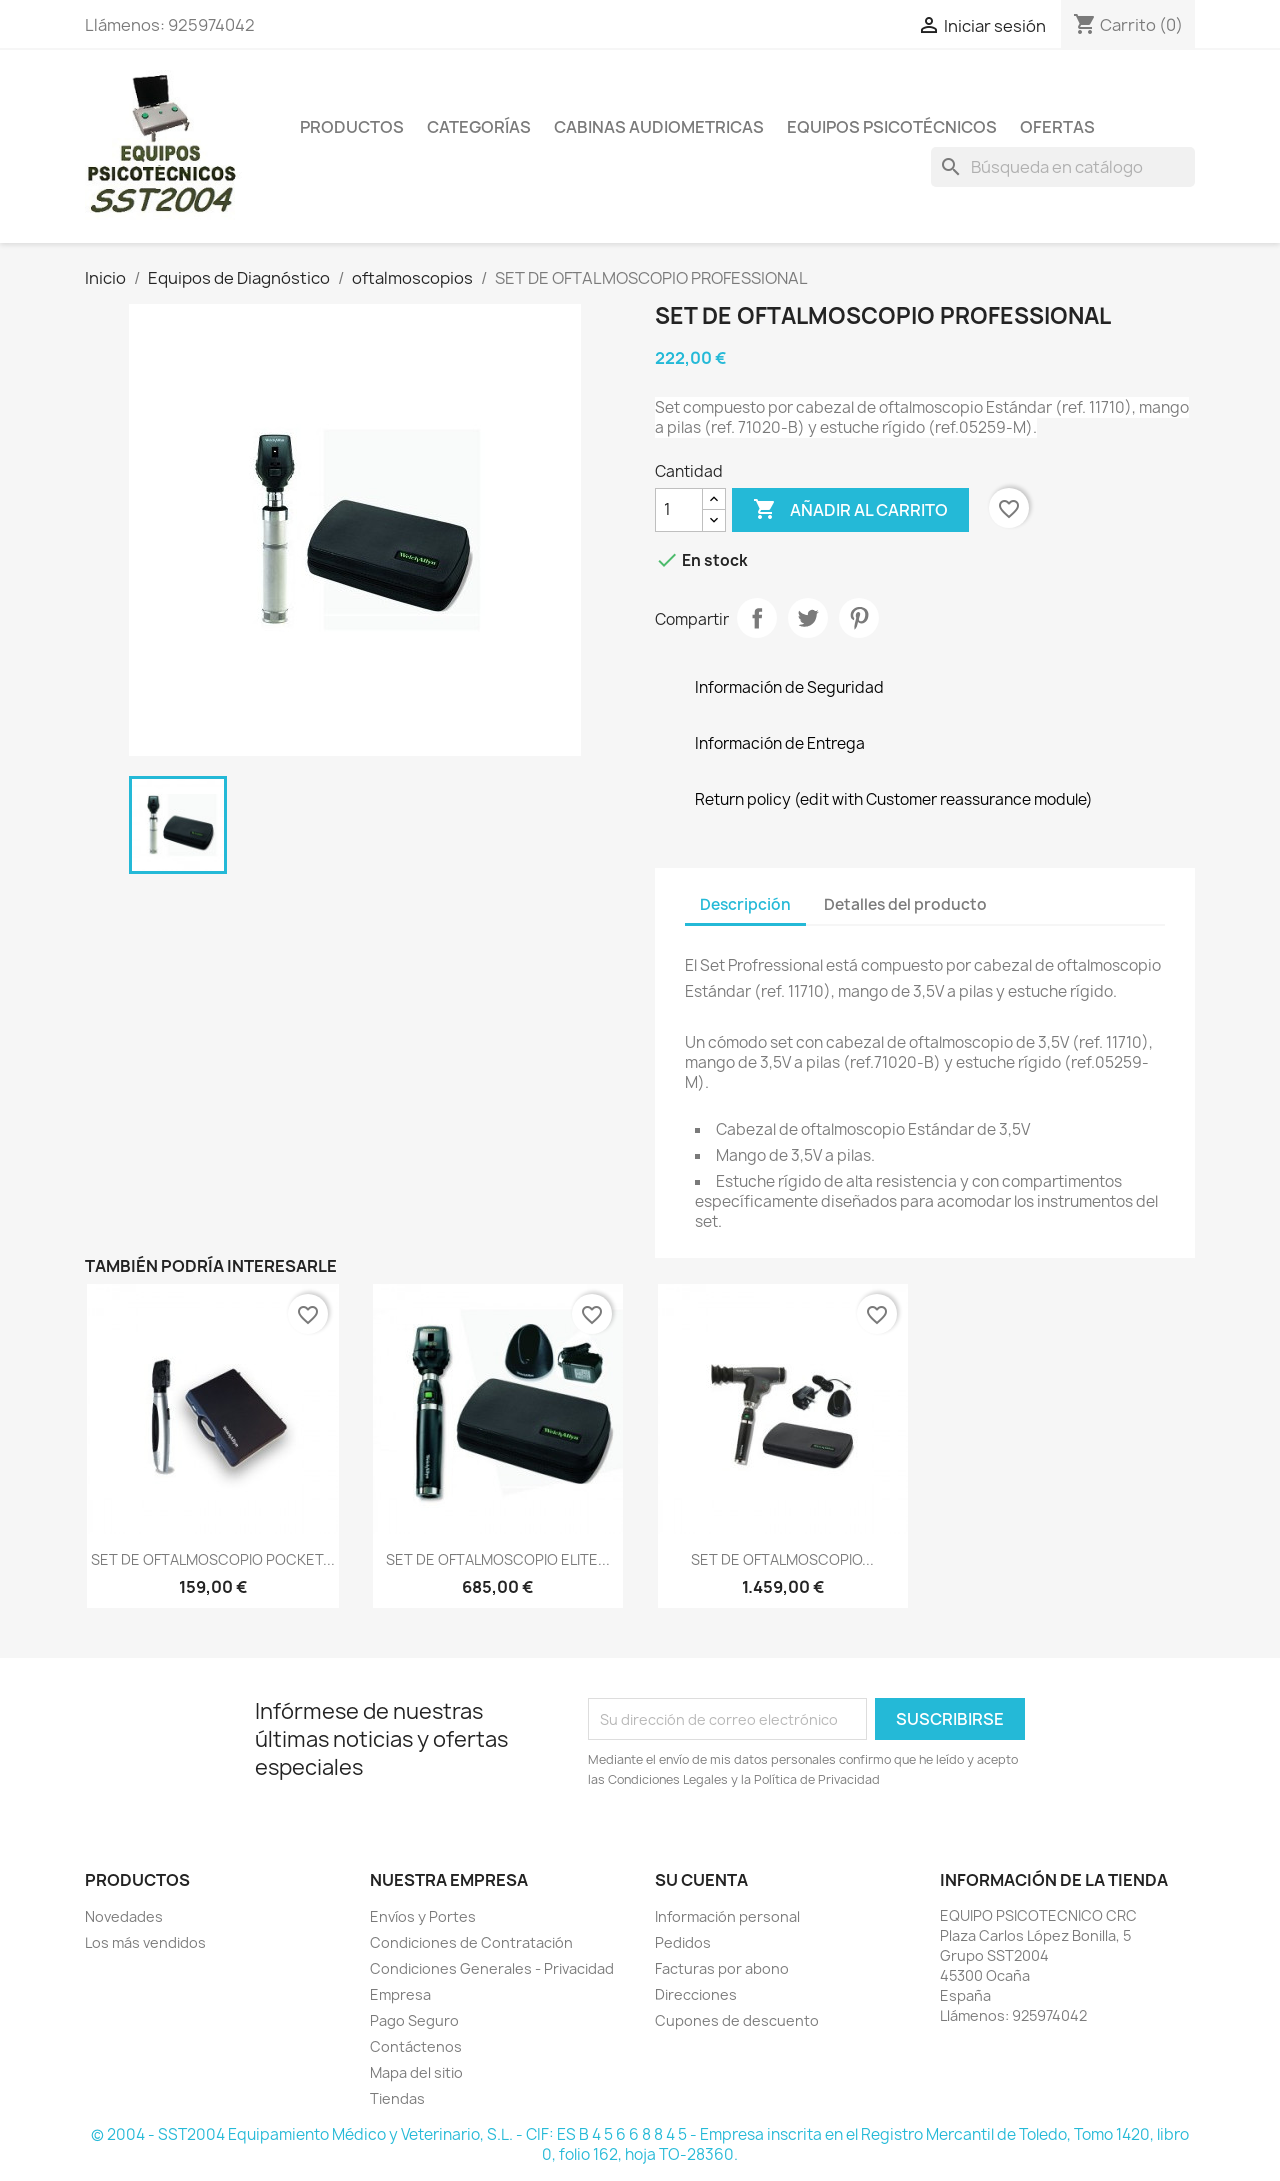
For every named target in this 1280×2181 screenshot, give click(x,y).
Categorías (479, 127)
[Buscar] (1063, 167)
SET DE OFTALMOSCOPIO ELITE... (498, 1559)
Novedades (124, 1916)
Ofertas (1057, 127)
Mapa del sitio (416, 2072)
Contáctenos (416, 2046)
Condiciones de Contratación (471, 1942)
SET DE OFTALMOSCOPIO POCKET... (213, 1559)
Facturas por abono (722, 1968)
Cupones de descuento (737, 2020)
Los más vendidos (145, 1942)
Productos (352, 127)
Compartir (757, 618)
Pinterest (859, 618)
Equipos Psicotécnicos (892, 127)
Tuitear (808, 618)
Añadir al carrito (850, 510)
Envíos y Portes (423, 1916)
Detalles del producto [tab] (905, 904)
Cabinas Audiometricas (659, 127)
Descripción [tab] (745, 904)
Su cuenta (701, 1880)
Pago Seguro (414, 2020)
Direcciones (696, 1994)
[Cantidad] (679, 510)
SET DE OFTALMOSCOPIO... (782, 1559)
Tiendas (397, 2098)
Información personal (727, 1916)
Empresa (400, 1994)
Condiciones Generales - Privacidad (492, 1968)
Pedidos (683, 1942)
